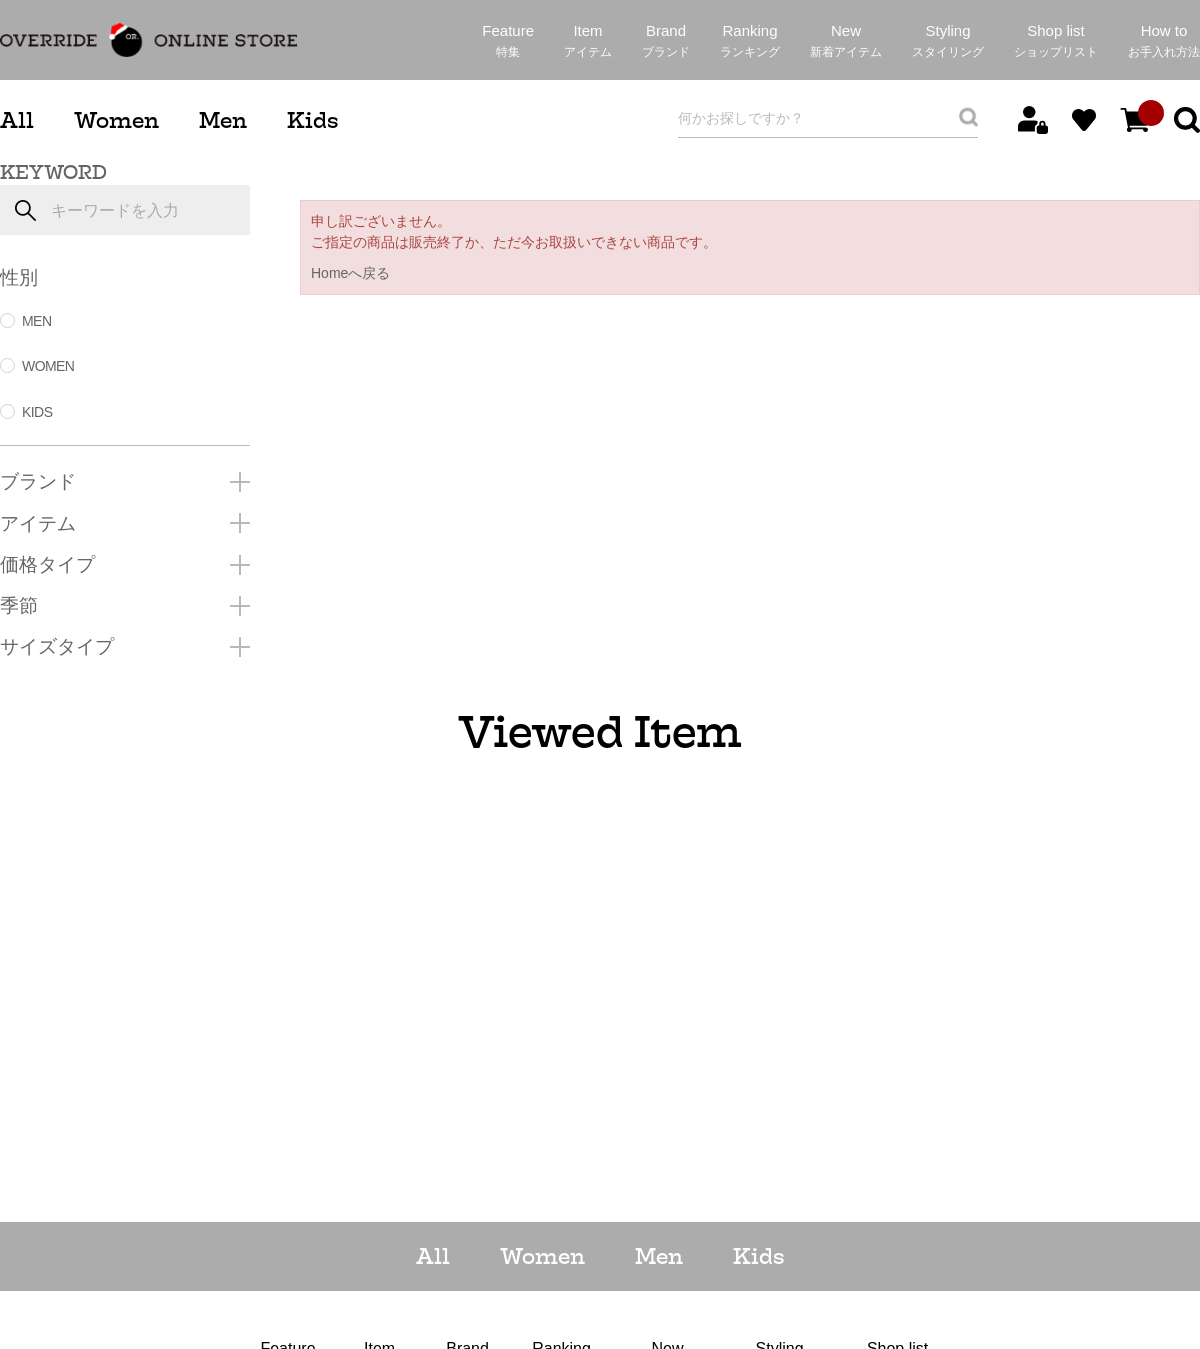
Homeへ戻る (350, 273)
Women (116, 120)
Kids (312, 120)
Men (223, 120)
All (17, 120)
